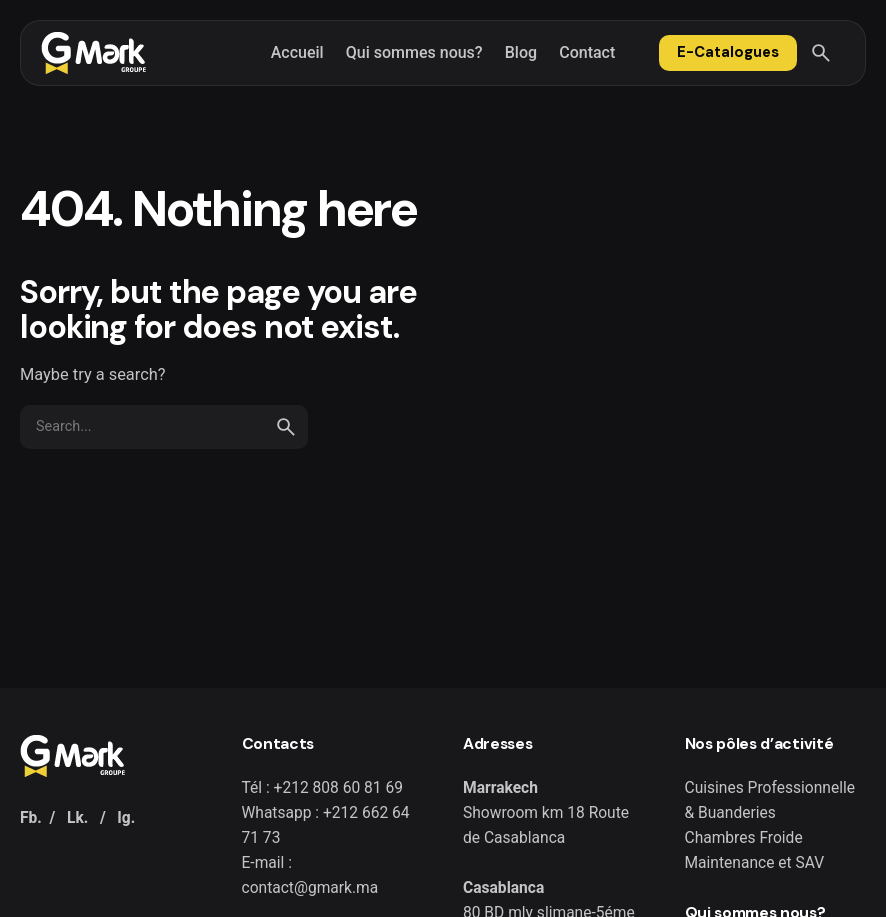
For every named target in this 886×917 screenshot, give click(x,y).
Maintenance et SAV (755, 863)
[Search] (821, 53)
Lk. (77, 818)
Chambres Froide (744, 838)
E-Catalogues (728, 52)
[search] (286, 427)
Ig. (126, 818)
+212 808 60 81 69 (338, 788)
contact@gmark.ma (310, 888)
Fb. (31, 818)
